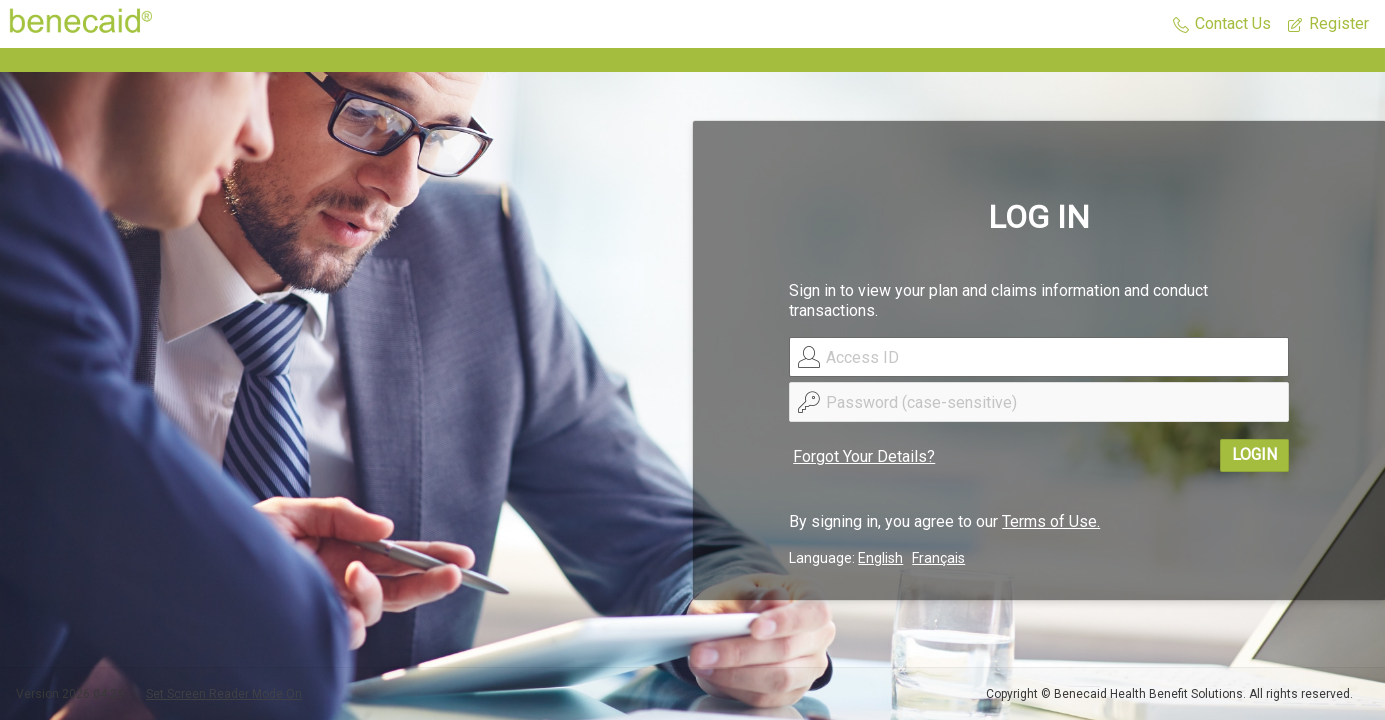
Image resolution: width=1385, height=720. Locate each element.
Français (938, 558)
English (880, 558)
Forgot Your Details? (864, 456)
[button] (1222, 24)
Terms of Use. (1051, 521)
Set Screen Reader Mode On (224, 694)
